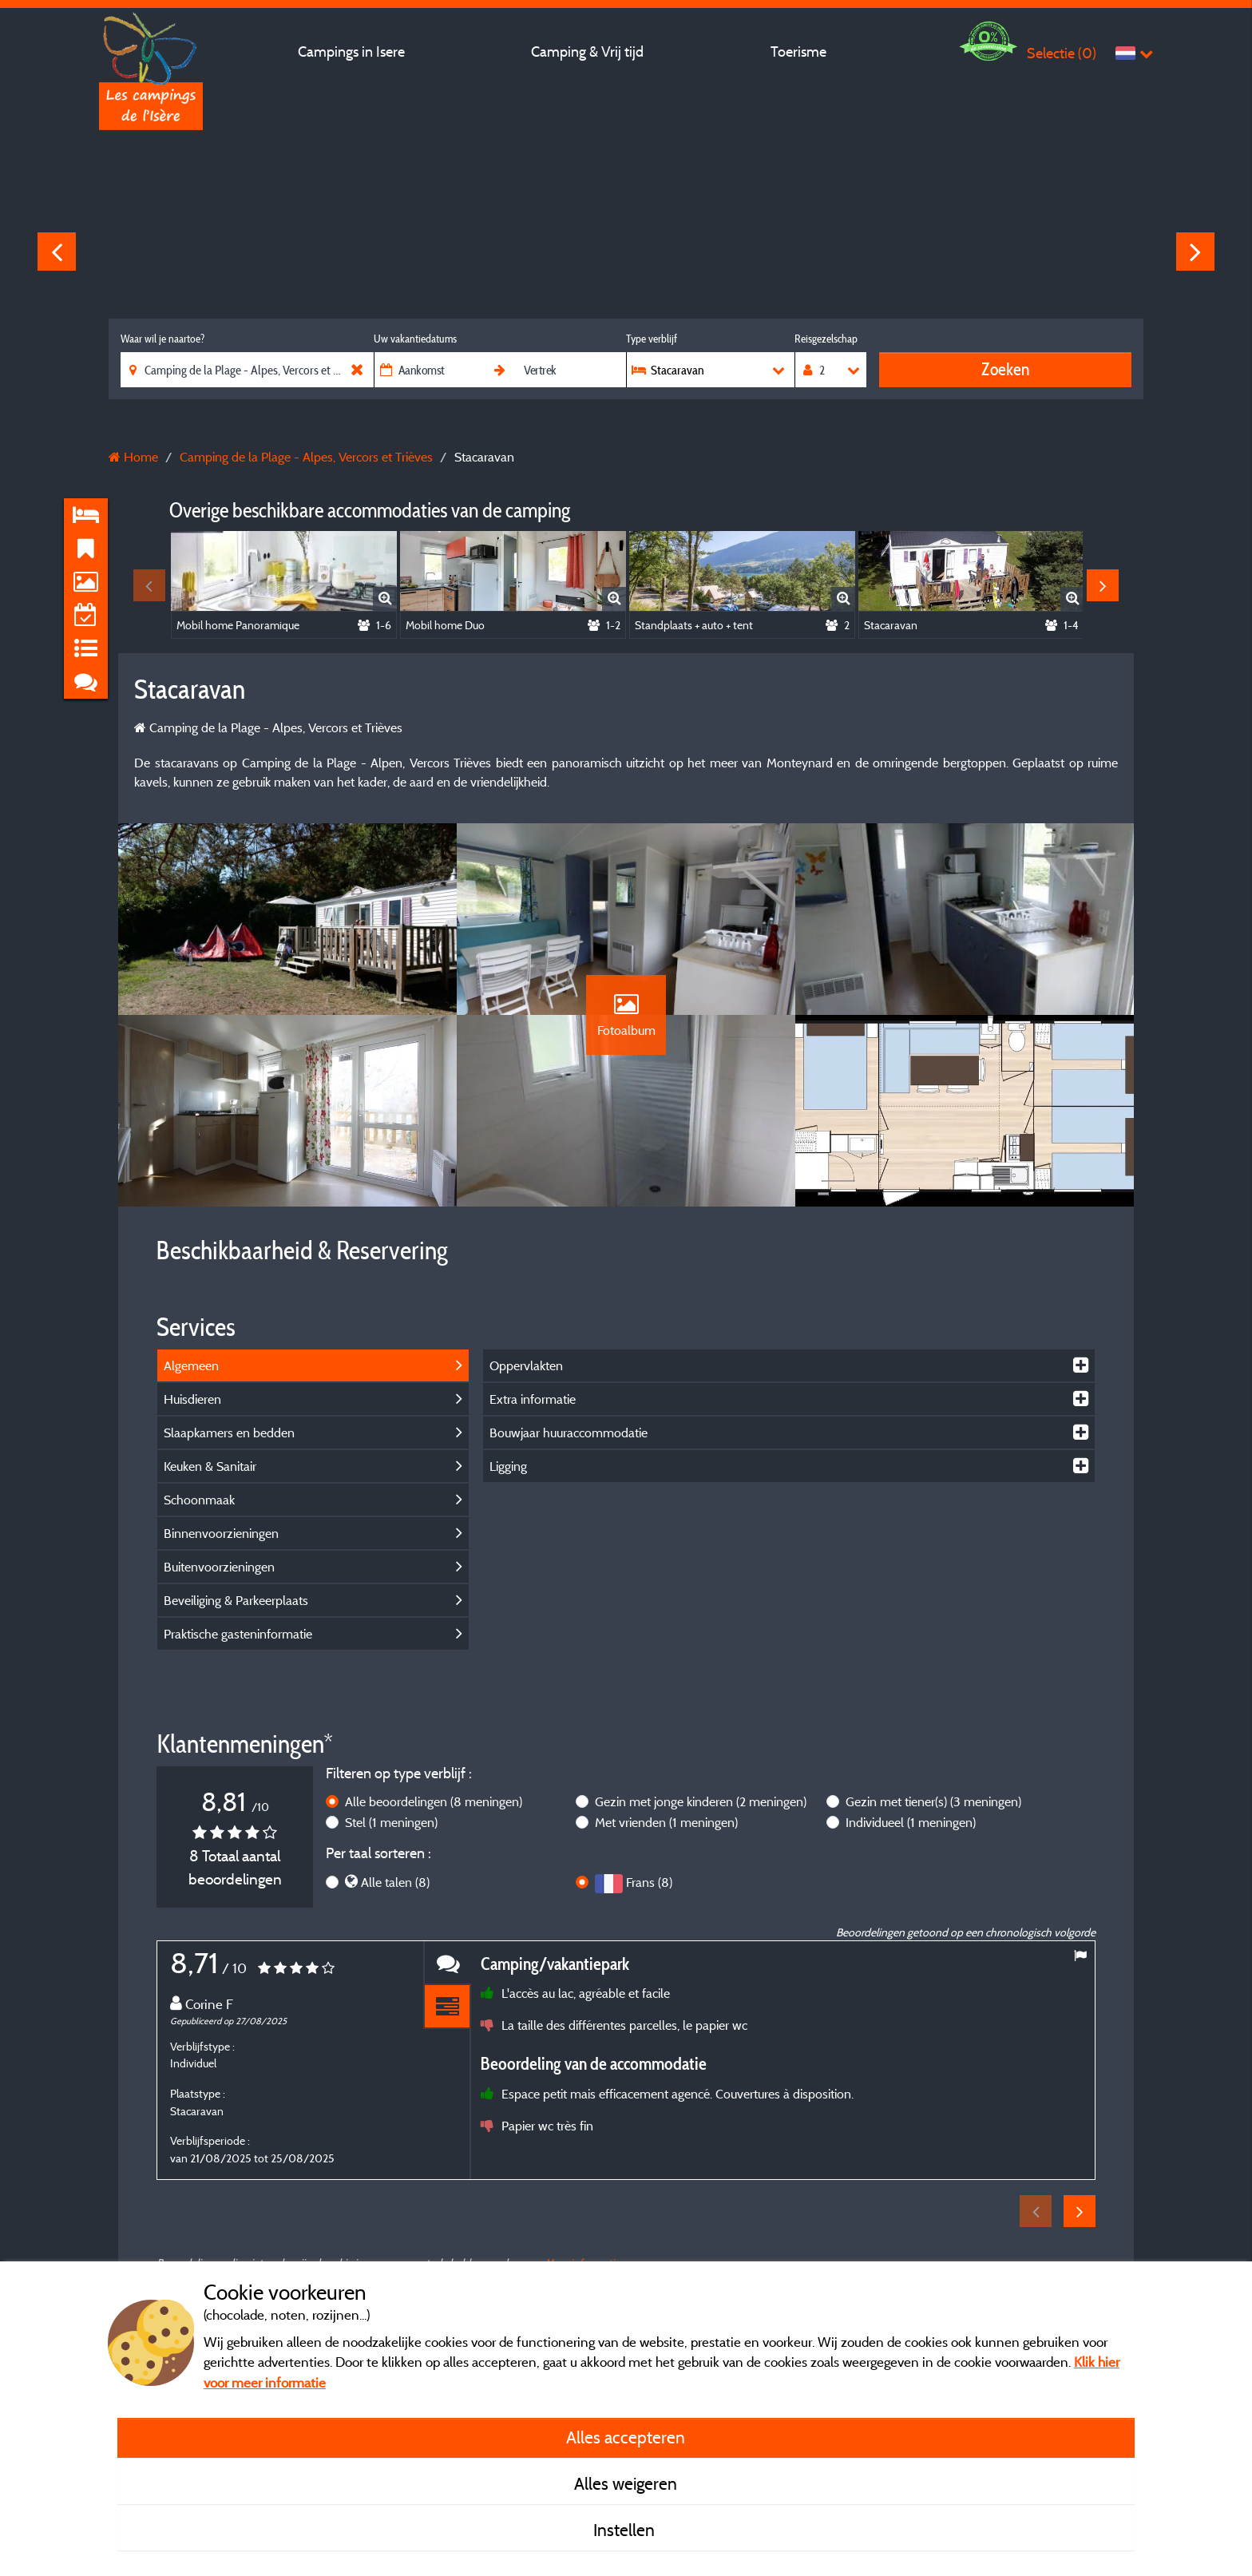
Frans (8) (649, 1882)
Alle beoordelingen (433, 1801)
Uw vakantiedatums (415, 338)
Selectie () (1061, 53)
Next (1195, 251)
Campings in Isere (351, 51)
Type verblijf (651, 338)
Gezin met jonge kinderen (700, 1801)
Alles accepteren (625, 2437)
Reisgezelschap (826, 338)
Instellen (626, 2529)
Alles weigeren (625, 2483)
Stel (391, 1822)
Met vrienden (666, 1822)
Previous (57, 251)
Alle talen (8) (395, 1882)
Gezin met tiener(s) (933, 1801)
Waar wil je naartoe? (162, 338)
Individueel (911, 1822)
